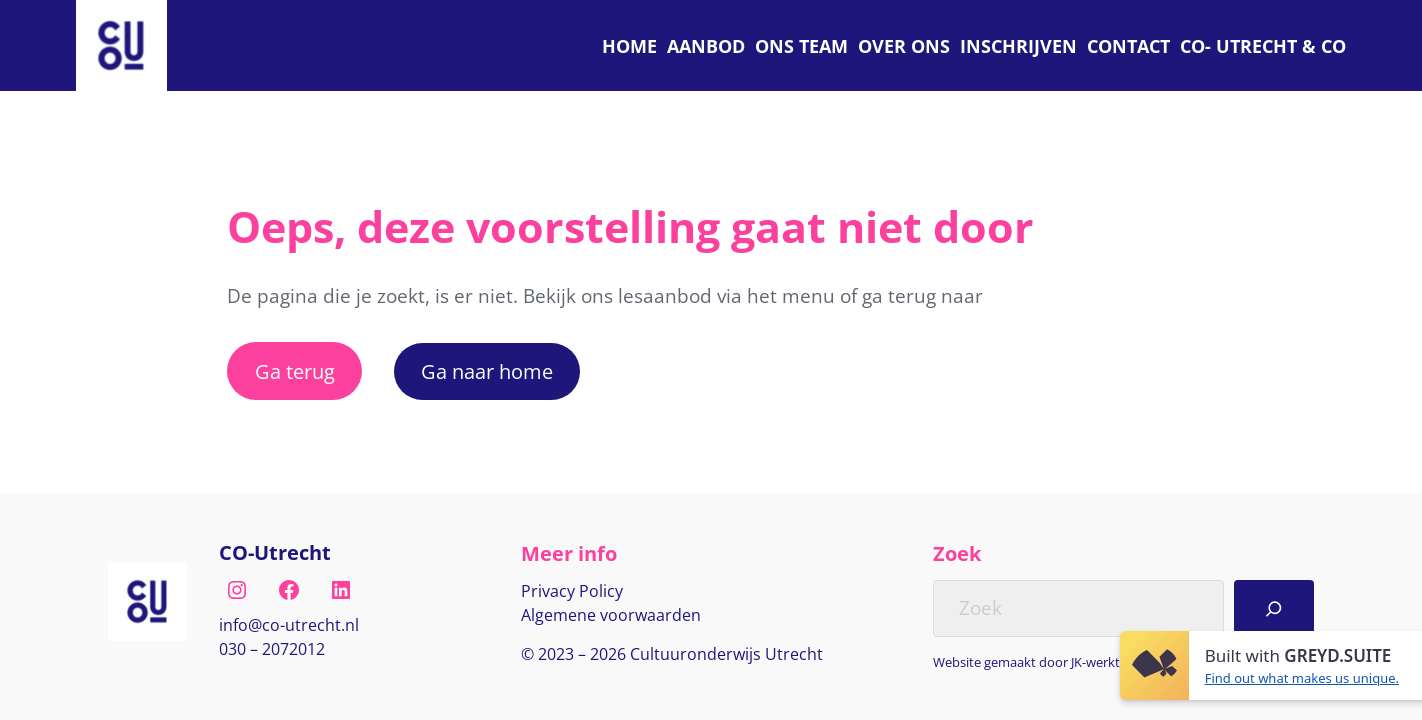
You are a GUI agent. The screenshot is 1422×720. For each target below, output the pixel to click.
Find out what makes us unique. (1302, 678)
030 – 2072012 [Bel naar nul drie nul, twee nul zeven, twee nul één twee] (272, 649)
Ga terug (295, 371)
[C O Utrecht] (1263, 45)
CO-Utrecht (275, 552)
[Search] (1274, 608)
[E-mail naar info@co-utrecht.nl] (289, 626)
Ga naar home (487, 371)
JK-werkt (1095, 662)
